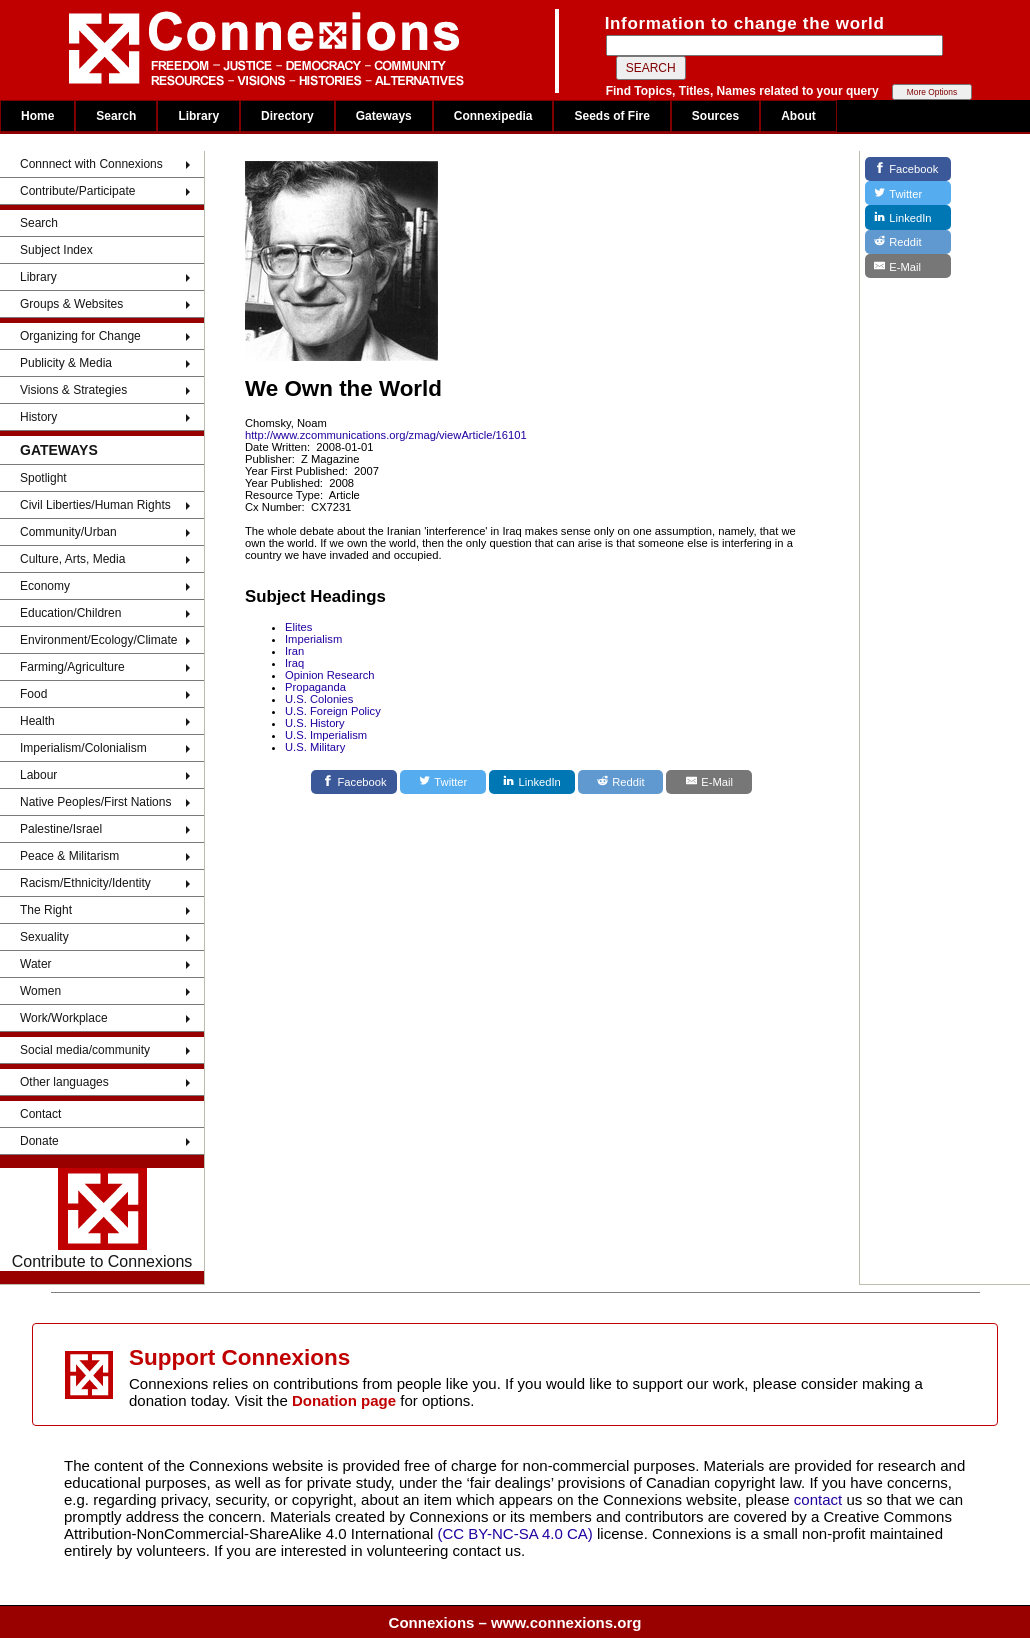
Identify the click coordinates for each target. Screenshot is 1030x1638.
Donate (39, 1141)
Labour (38, 775)
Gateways (384, 116)
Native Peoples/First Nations (95, 802)
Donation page (344, 1400)
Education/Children (70, 613)
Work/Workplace (64, 1018)
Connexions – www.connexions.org (515, 1622)
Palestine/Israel (61, 829)
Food (33, 694)
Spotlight (43, 478)
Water (36, 964)
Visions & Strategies (73, 390)
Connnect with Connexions (91, 164)
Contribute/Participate (77, 191)
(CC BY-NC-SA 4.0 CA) (515, 1533)
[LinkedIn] (532, 782)
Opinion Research (330, 675)
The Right (46, 910)
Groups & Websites (71, 304)
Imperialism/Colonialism (83, 748)
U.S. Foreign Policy (333, 711)
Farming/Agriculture (72, 667)
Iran (294, 651)
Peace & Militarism (69, 856)
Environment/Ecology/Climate (98, 640)
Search (116, 116)
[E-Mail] (709, 782)
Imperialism (313, 639)
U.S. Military (315, 747)
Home (37, 116)
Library (198, 116)
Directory (287, 116)
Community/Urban (68, 532)
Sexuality (44, 937)
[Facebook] (354, 782)
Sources (715, 116)
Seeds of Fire (611, 116)
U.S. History (315, 723)
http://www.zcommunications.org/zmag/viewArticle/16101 (386, 435)
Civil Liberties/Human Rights (95, 505)
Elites (298, 627)
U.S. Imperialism (326, 735)
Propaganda (315, 687)
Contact (40, 1114)
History (38, 417)
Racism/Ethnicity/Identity (85, 883)
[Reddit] (621, 782)
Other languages (64, 1082)
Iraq (294, 663)
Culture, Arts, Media (72, 559)
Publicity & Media (66, 363)
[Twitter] (443, 782)
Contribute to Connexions (102, 1219)
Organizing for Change (80, 336)
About (798, 116)
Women (40, 991)
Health (37, 721)
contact (820, 1499)
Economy (45, 586)
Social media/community (85, 1050)
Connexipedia (493, 116)
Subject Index (56, 250)
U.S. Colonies (319, 699)
